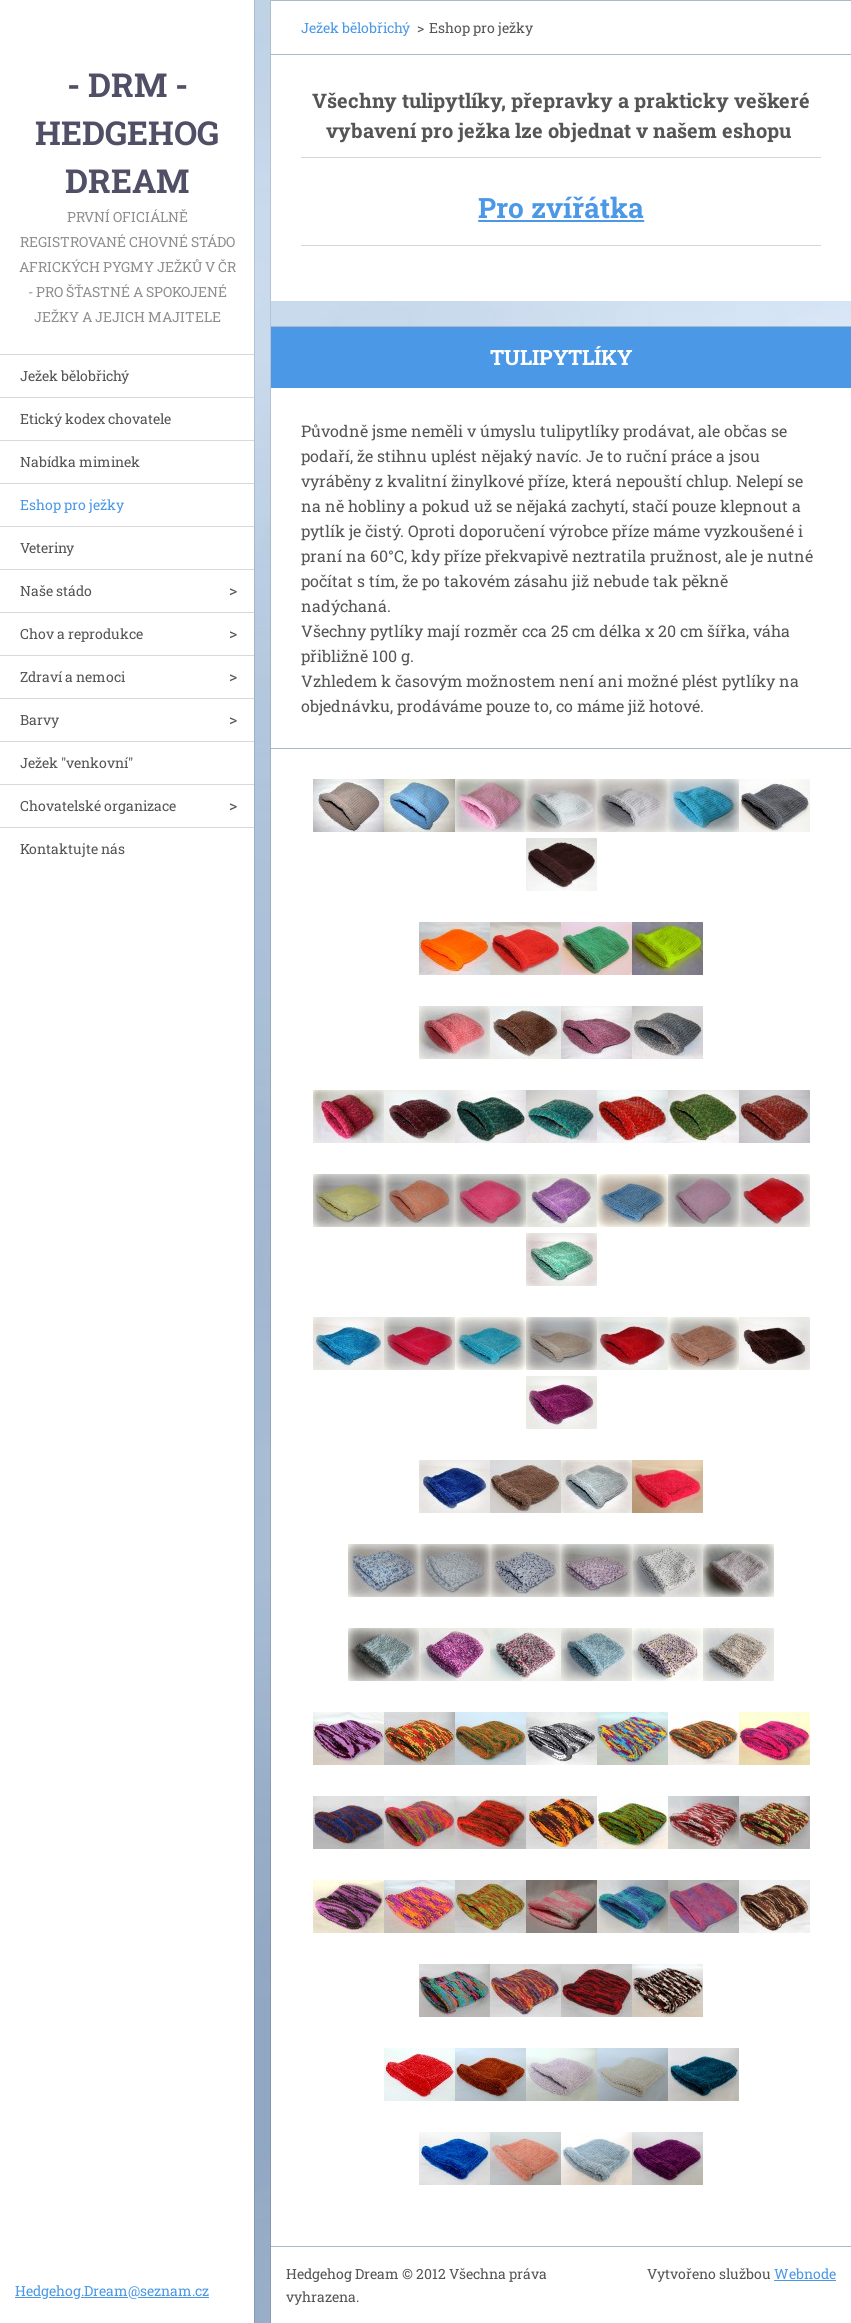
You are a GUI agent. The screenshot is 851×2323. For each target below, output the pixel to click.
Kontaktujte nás (72, 848)
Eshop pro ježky (72, 504)
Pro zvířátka (561, 207)
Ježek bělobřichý (74, 375)
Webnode (805, 2273)
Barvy (39, 719)
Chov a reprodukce (81, 633)
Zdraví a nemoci (72, 676)
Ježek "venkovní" (76, 762)
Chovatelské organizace (98, 805)
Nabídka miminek (80, 461)
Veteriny (47, 547)
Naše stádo (56, 590)
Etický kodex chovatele (95, 418)
